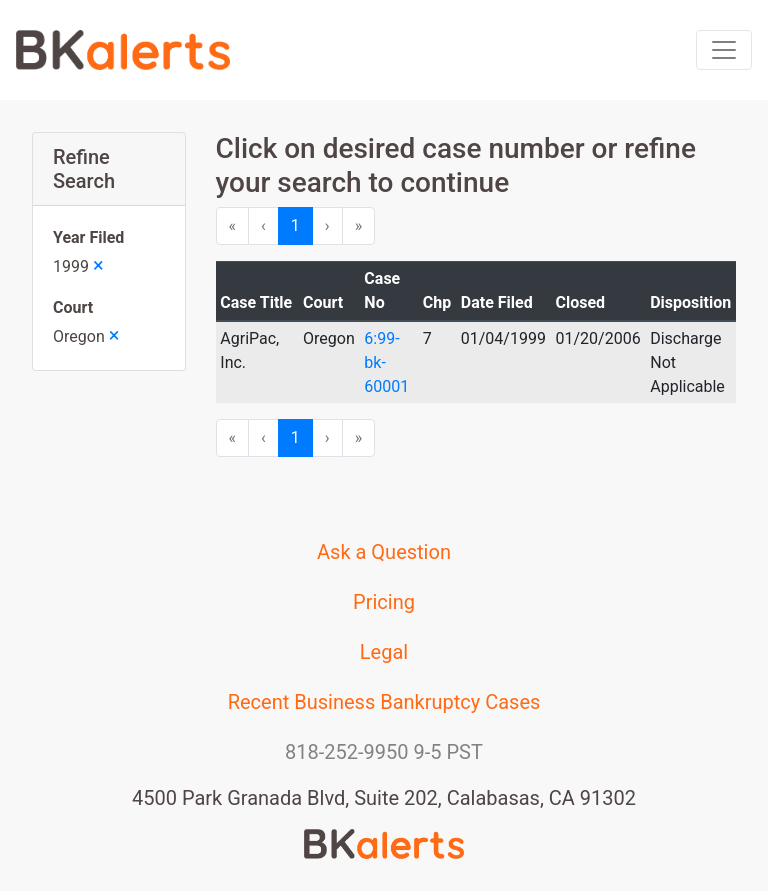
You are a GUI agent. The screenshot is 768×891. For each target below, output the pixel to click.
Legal (384, 652)
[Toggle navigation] (724, 50)
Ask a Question (384, 552)
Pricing (384, 602)
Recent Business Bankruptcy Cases (384, 702)
